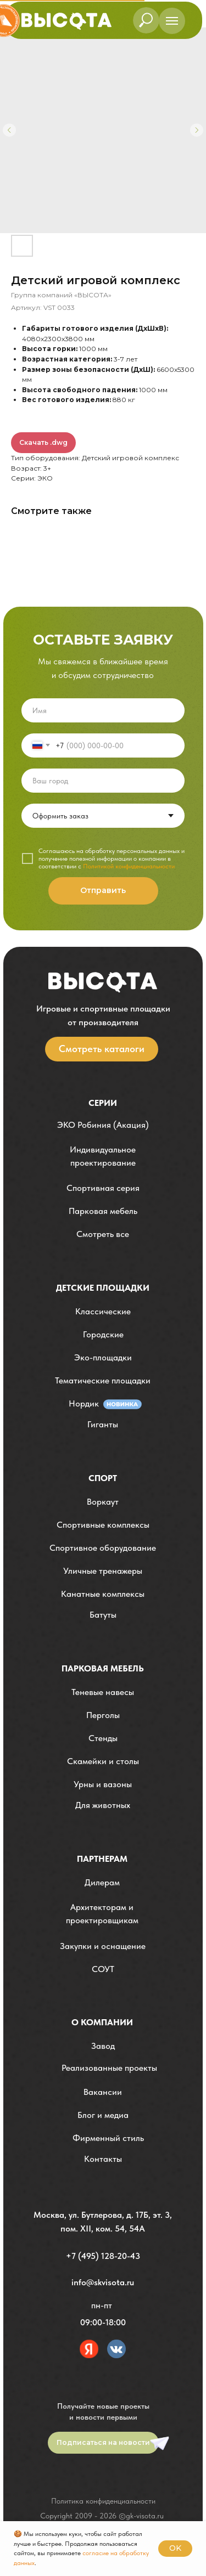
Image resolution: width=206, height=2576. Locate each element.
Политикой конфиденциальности (129, 866)
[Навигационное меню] (172, 21)
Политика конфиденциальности (103, 2500)
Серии (102, 1103)
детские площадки (102, 1288)
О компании (102, 2022)
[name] (103, 710)
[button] (103, 1156)
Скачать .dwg (43, 442)
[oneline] (103, 781)
